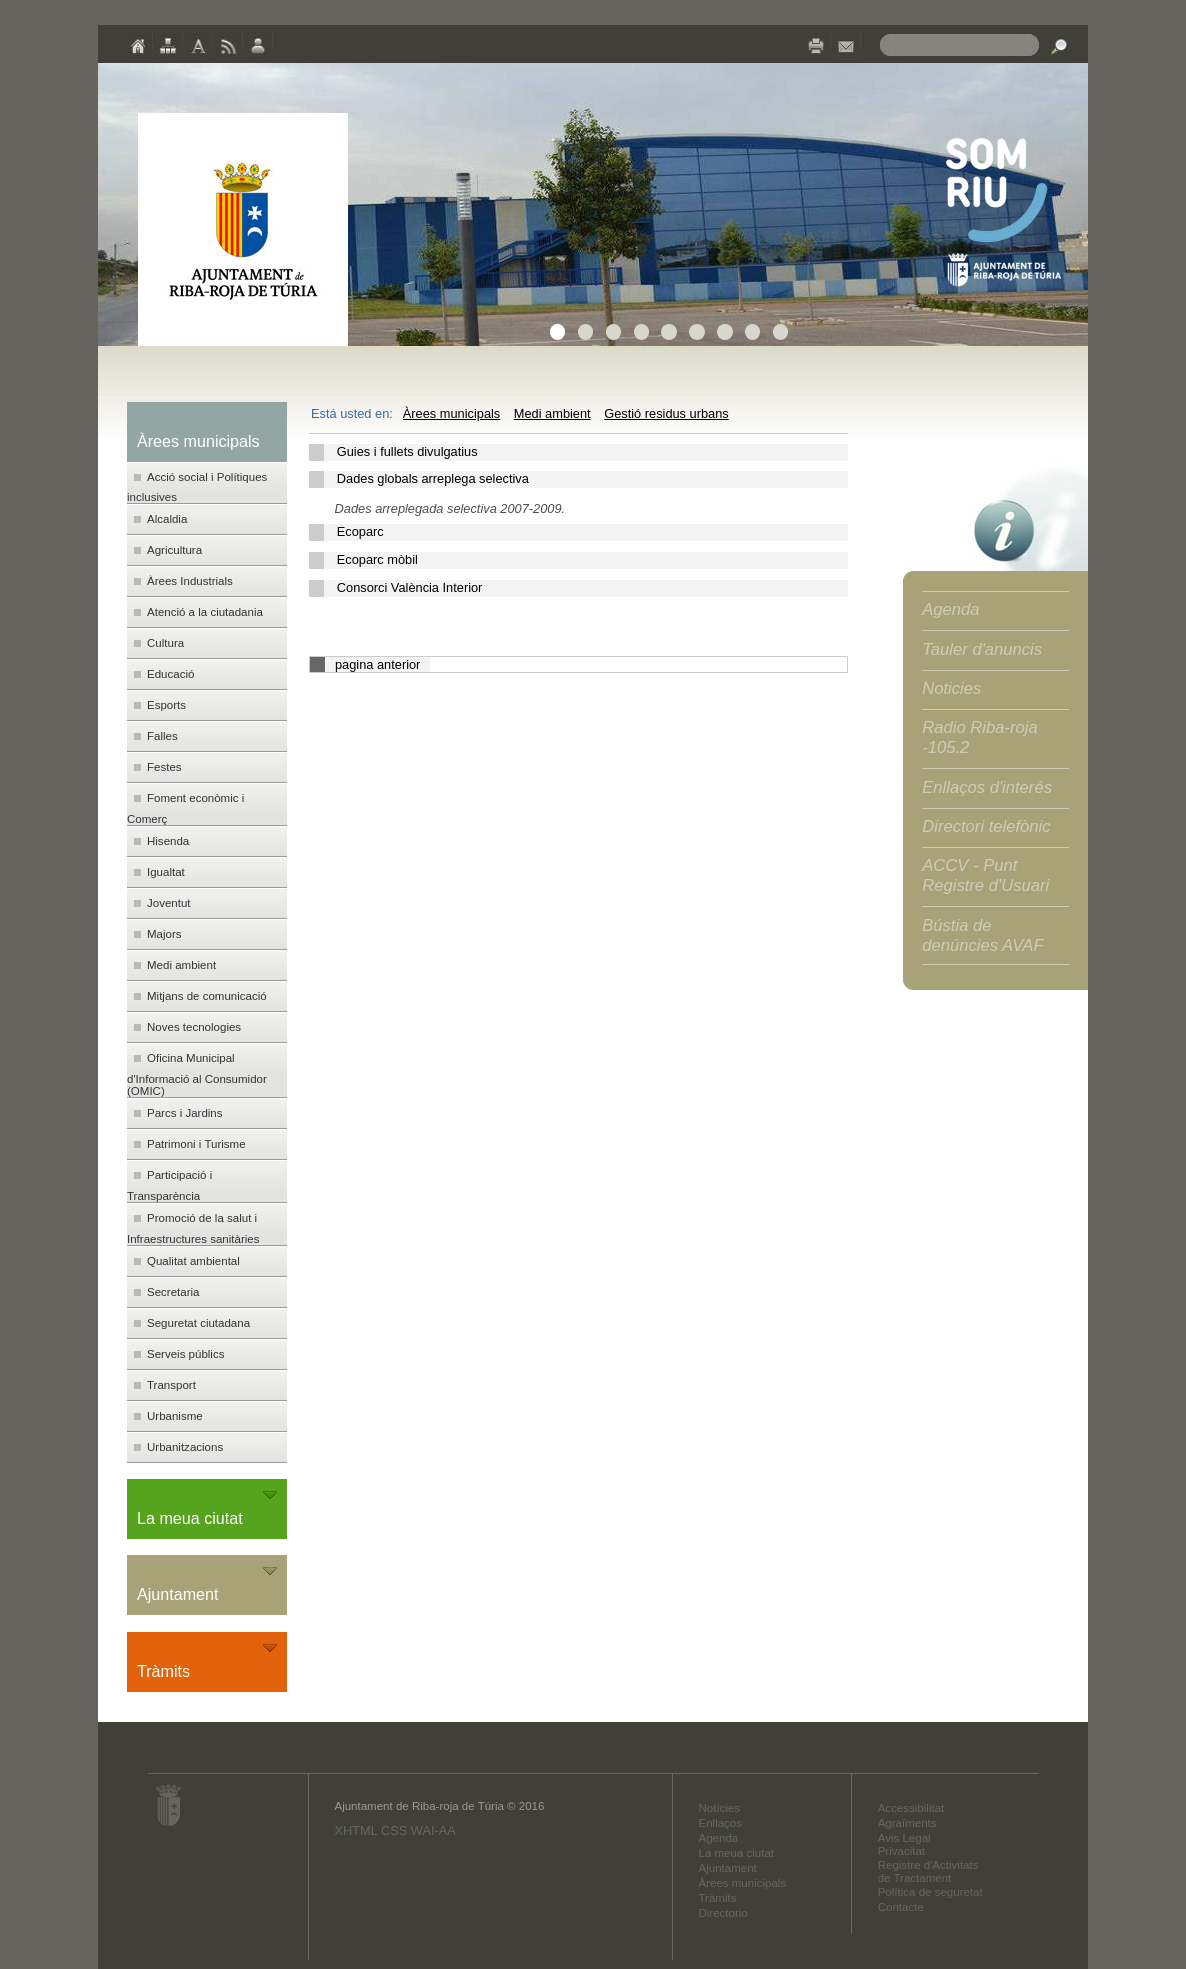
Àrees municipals (451, 413)
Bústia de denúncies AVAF (982, 935)
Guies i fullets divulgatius (407, 451)
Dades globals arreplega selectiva (433, 478)
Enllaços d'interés (987, 787)
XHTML (355, 1830)
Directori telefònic (986, 826)
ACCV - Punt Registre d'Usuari (985, 875)
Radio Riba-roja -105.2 (980, 737)
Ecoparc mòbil (377, 559)
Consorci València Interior (410, 587)
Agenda (950, 609)
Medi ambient (552, 413)
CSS (394, 1830)
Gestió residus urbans (666, 413)
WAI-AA (433, 1830)
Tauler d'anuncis (982, 649)
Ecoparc (360, 531)
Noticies (951, 688)
